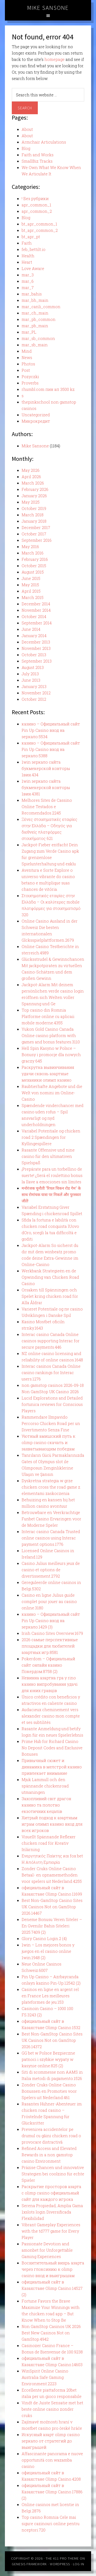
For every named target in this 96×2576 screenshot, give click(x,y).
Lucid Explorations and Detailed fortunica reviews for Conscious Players (52, 1404)
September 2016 (37, 540)
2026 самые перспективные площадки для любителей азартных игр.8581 (50, 1646)
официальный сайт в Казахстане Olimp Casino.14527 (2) (52, 2288)
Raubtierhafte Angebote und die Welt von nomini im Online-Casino (52, 1093)
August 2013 (33, 667)
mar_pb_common (38, 319)
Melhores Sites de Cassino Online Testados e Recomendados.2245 (47, 806)
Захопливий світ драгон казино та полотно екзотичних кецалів (46, 1805)
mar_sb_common (38, 338)
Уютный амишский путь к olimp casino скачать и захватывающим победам (48, 1442)
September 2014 (37, 622)
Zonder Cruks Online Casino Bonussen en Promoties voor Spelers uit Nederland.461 (49, 2091)
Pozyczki (30, 376)
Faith (27, 243)
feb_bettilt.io (33, 249)
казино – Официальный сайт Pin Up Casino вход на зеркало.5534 (51, 730)
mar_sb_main (35, 344)
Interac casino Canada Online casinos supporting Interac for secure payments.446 (51, 1341)
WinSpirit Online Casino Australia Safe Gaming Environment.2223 (45, 2377)
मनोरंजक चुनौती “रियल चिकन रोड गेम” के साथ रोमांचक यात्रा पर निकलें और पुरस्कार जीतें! (51, 1194)
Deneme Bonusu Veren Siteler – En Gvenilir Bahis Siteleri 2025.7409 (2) (52, 1926)
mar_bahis (32, 293)
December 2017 (36, 527)
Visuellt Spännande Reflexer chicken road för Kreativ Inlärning (49, 1843)
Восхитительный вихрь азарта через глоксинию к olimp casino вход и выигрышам (53, 2269)
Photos (28, 363)
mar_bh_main (35, 300)
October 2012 (34, 699)
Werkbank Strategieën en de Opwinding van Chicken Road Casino (50, 1277)
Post (26, 370)
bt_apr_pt (31, 236)
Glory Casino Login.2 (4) (44, 1938)
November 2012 (36, 692)
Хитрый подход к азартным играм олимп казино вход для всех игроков (52, 1824)
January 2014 (34, 635)
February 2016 (35, 559)
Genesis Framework (29, 2564)
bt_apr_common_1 (39, 223)
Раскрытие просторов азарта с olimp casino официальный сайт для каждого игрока (51, 2193)
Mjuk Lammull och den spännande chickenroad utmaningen (45, 1786)
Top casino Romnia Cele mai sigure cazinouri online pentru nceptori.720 (51, 2523)
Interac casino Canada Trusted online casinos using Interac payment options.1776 (51, 1538)
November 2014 (36, 610)
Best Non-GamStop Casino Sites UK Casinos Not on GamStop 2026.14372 (52, 2040)
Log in (78, 2564)
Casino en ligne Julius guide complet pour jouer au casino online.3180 (49, 1601)
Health (28, 255)
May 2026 (31, 470)
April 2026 (31, 476)
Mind (27, 351)
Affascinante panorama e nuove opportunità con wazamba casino (52, 2460)
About (27, 129)
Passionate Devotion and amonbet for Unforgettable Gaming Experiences (47, 2250)
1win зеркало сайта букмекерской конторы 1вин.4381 (46, 787)
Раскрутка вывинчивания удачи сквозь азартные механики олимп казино (48, 1074)
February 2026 (35, 489)
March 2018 (32, 514)
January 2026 (34, 495)
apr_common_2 (37, 211)
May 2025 (31, 502)
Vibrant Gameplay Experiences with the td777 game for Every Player (51, 2231)
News (27, 357)
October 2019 (34, 508)
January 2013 (34, 686)
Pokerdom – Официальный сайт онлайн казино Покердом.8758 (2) (48, 1665)
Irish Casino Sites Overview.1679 (52, 1633)
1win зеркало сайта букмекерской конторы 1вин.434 (46, 768)
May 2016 (30, 546)
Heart (27, 262)
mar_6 (28, 281)
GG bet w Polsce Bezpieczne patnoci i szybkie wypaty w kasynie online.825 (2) (48, 2059)
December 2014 (36, 603)
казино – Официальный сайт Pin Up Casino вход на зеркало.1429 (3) (51, 1620)
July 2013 (30, 673)
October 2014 (34, 616)
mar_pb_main (35, 325)
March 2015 (32, 597)
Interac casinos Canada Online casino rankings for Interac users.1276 (51, 1372)
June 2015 (31, 578)
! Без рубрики (35, 198)
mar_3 (28, 274)
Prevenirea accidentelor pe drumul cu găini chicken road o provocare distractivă (51, 2136)
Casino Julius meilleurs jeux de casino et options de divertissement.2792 (51, 1570)
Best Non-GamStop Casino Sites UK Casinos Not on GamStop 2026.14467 (52, 1907)
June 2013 (31, 680)
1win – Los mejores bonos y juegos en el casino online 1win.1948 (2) (48, 1951)
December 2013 (36, 641)
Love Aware (33, 268)
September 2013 (37, 661)
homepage (54, 59)
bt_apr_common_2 (40, 230)
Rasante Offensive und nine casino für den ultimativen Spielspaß (48, 1156)
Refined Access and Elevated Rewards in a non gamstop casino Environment (49, 2155)
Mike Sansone (48, 7)
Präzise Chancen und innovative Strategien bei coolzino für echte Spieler (53, 2174)
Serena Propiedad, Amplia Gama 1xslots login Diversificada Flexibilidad (52, 2212)
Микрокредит (36, 421)
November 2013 (36, 648)
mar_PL (29, 332)
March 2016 (32, 552)
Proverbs (30, 382)
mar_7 (28, 287)
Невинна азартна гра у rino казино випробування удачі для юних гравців (50, 1684)
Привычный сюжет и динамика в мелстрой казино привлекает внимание (52, 1767)
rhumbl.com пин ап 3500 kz (48, 389)
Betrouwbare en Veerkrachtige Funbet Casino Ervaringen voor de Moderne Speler (51, 1519)
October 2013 (34, 654)
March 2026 (33, 483)
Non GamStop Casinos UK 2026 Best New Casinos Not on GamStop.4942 (51, 2333)
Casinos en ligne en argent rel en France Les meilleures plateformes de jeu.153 (50, 1996)
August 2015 (33, 572)
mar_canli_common (41, 306)
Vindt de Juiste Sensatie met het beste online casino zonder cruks (52, 2409)
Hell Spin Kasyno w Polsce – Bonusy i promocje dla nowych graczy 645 (51, 1054)
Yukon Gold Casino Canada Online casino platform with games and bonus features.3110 (51, 1035)
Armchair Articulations (44, 142)
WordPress (60, 2564)
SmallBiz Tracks (37, 161)
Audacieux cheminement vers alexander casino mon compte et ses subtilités (51, 1716)
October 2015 (34, 565)
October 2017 (34, 533)
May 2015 (30, 584)
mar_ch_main (35, 313)
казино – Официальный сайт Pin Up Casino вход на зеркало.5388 (51, 749)
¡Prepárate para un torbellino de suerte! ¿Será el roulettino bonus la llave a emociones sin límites (52, 1175)
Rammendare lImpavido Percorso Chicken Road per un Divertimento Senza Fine (51, 1423)
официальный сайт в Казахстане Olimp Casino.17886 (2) (52, 2492)
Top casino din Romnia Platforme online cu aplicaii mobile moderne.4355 (48, 1016)
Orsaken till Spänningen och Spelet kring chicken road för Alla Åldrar (50, 1296)
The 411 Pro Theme (62, 2558)
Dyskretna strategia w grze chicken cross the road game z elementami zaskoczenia (51, 1487)
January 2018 (34, 521)
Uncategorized (36, 414)
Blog (26, 148)
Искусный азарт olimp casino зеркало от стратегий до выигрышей (51, 2441)
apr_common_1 (36, 204)
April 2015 (31, 591)
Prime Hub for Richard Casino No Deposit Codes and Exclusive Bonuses (52, 1748)
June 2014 (31, 629)
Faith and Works (38, 154)
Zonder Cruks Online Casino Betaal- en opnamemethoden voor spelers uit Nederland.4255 (52, 1875)
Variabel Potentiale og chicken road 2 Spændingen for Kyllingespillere (51, 1137)
